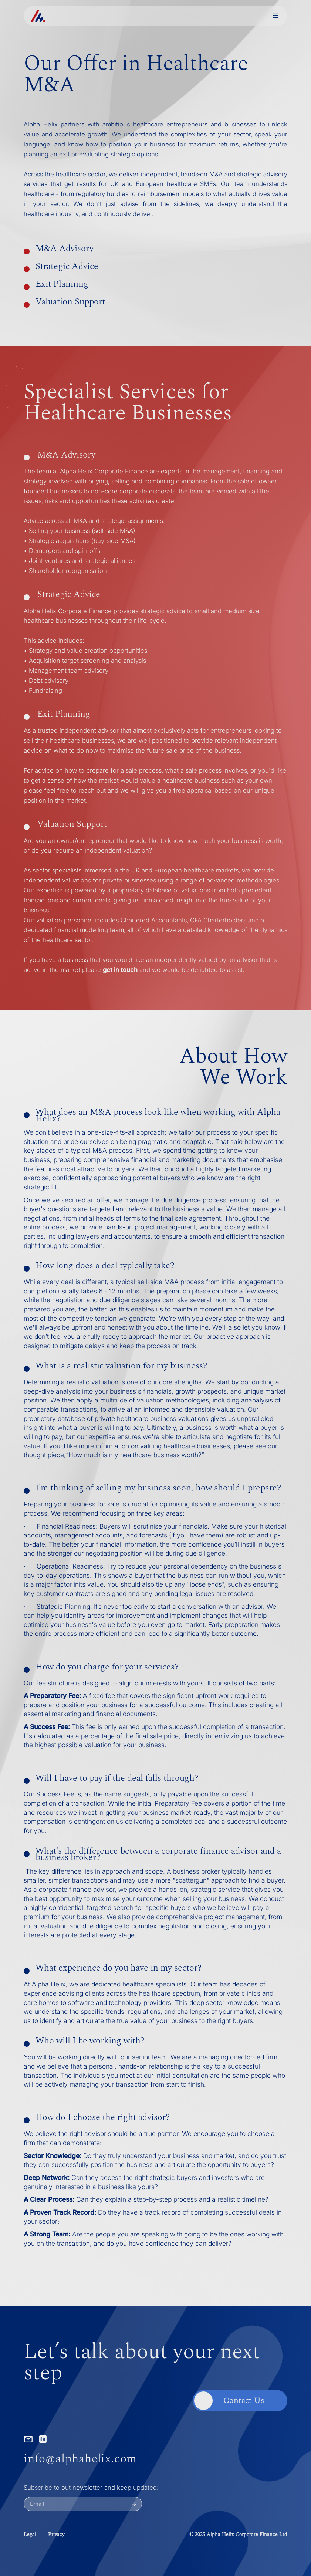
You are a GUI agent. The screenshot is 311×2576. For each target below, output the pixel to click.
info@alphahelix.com (80, 2459)
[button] (275, 16)
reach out (92, 790)
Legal (30, 2535)
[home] (38, 16)
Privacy (56, 2535)
